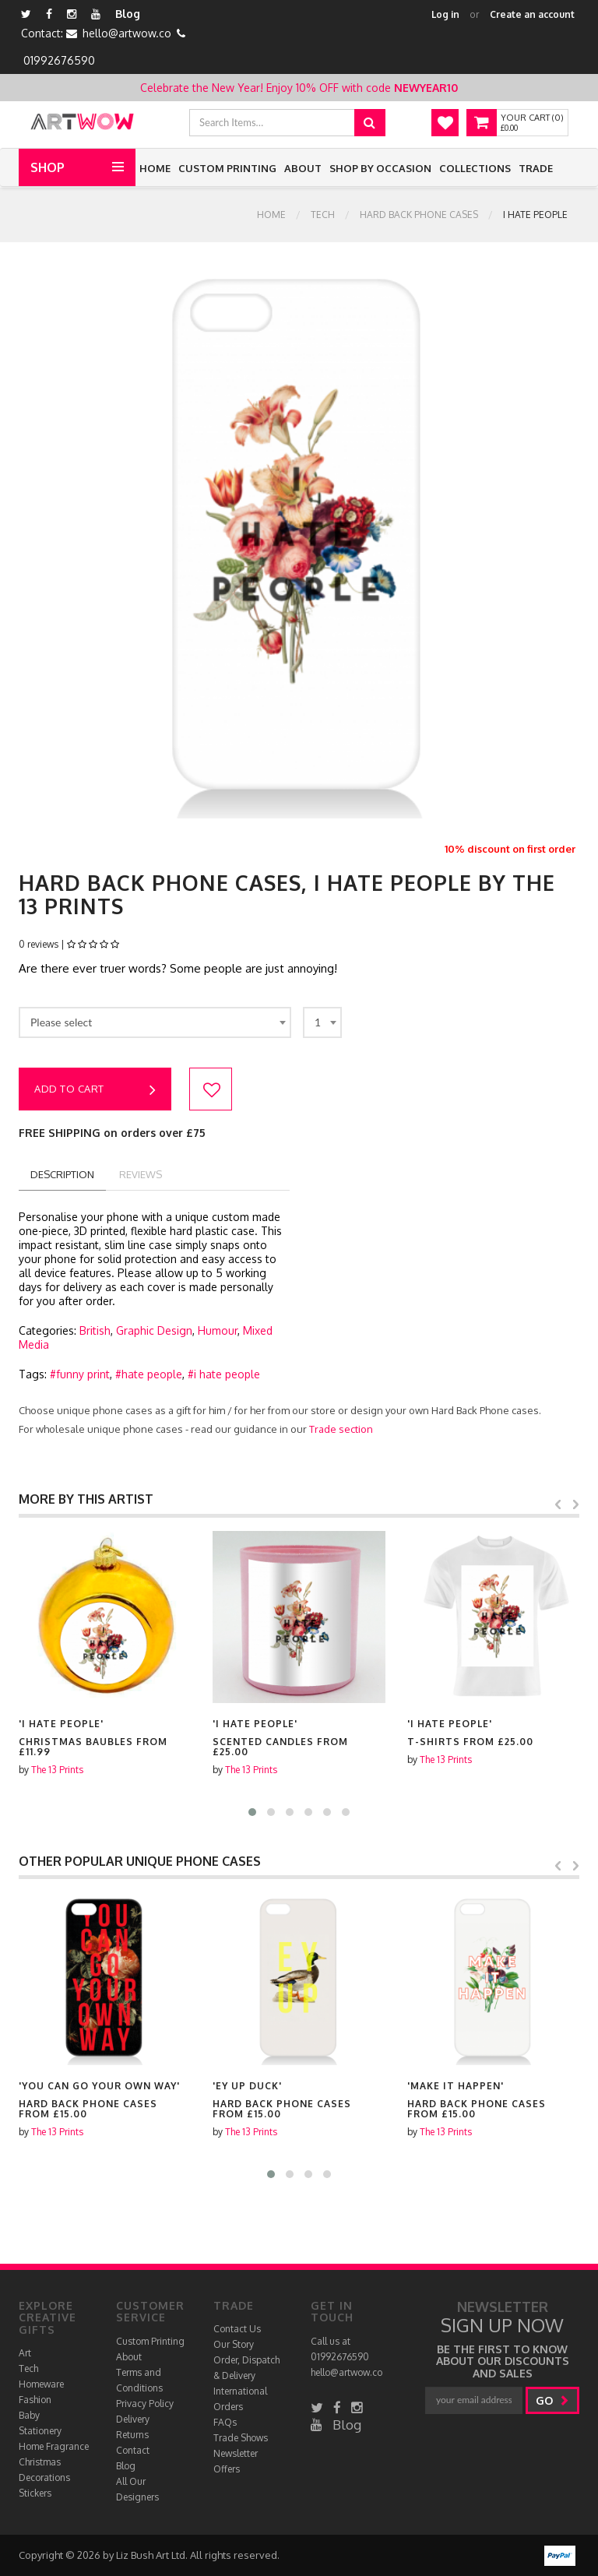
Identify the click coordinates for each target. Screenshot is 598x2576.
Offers (226, 2469)
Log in (445, 14)
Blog (127, 13)
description (62, 1174)
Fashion (35, 2399)
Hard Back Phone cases (419, 214)
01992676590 (59, 60)
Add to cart (95, 1090)
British (95, 1330)
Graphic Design (154, 1330)
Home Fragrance (54, 2446)
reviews (140, 1174)
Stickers (35, 2493)
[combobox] (155, 1022)
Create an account (532, 14)
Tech (323, 214)
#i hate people (224, 1374)
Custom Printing (227, 168)
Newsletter (235, 2453)
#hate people (148, 1374)
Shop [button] (47, 167)
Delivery (133, 2419)
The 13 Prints (57, 1769)
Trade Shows (240, 2438)
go (552, 2400)
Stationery (40, 2431)
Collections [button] (475, 168)
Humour (217, 1330)
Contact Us (237, 2329)
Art (25, 2353)
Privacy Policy (145, 2403)
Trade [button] (536, 168)
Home (155, 168)
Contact (133, 2450)
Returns (132, 2435)
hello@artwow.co (127, 33)
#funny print (80, 1374)
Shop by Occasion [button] (380, 168)
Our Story (233, 2344)
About (303, 168)
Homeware (41, 2384)
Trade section (341, 1429)
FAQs (225, 2422)
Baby (29, 2415)
